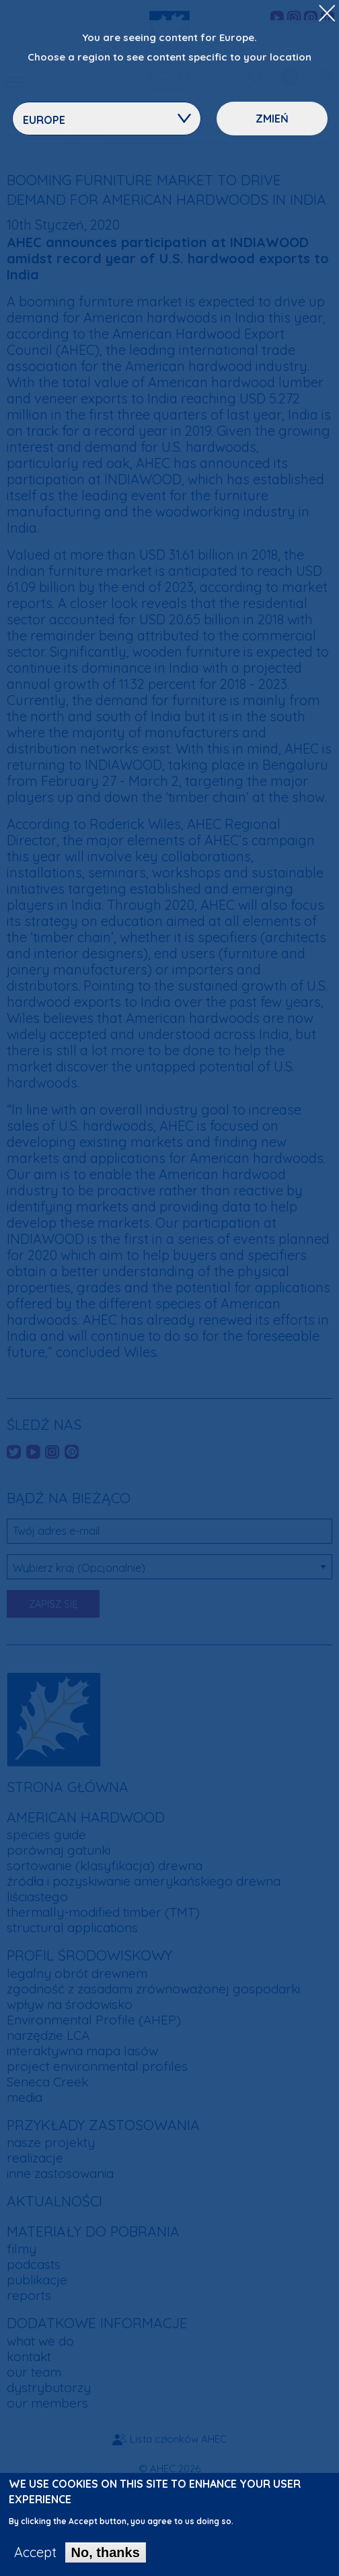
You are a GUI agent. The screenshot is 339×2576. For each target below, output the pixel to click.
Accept (35, 2554)
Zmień (272, 118)
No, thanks (105, 2553)
